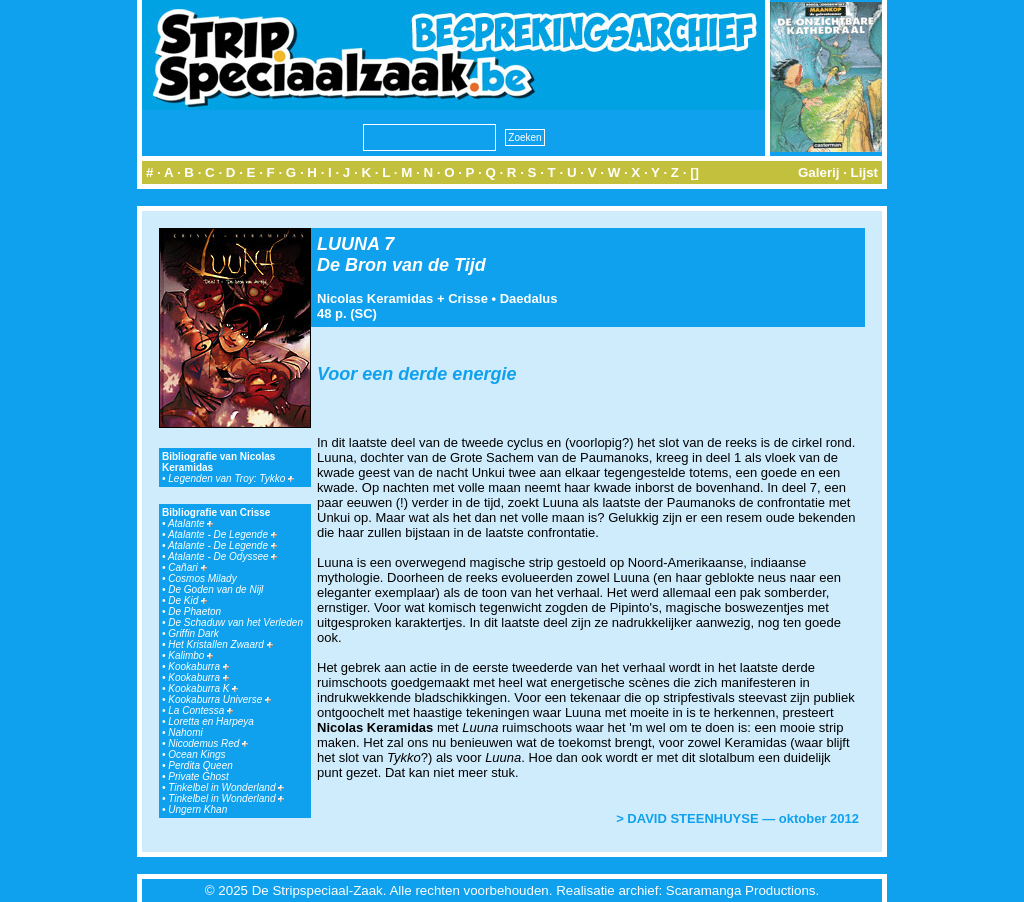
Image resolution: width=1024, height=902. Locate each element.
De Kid (187, 600)
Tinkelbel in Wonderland (226, 787)
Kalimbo (190, 655)
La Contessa (200, 710)
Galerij (819, 172)
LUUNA (348, 244)
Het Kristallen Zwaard (220, 644)
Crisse (468, 298)
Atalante (190, 523)
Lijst (864, 172)
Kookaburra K (203, 688)
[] (694, 172)
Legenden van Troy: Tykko (231, 478)
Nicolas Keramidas (375, 298)
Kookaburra (198, 666)
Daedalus (529, 298)
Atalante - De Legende (222, 534)
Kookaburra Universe (219, 699)
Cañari (187, 567)
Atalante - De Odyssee (222, 556)
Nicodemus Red (208, 743)
